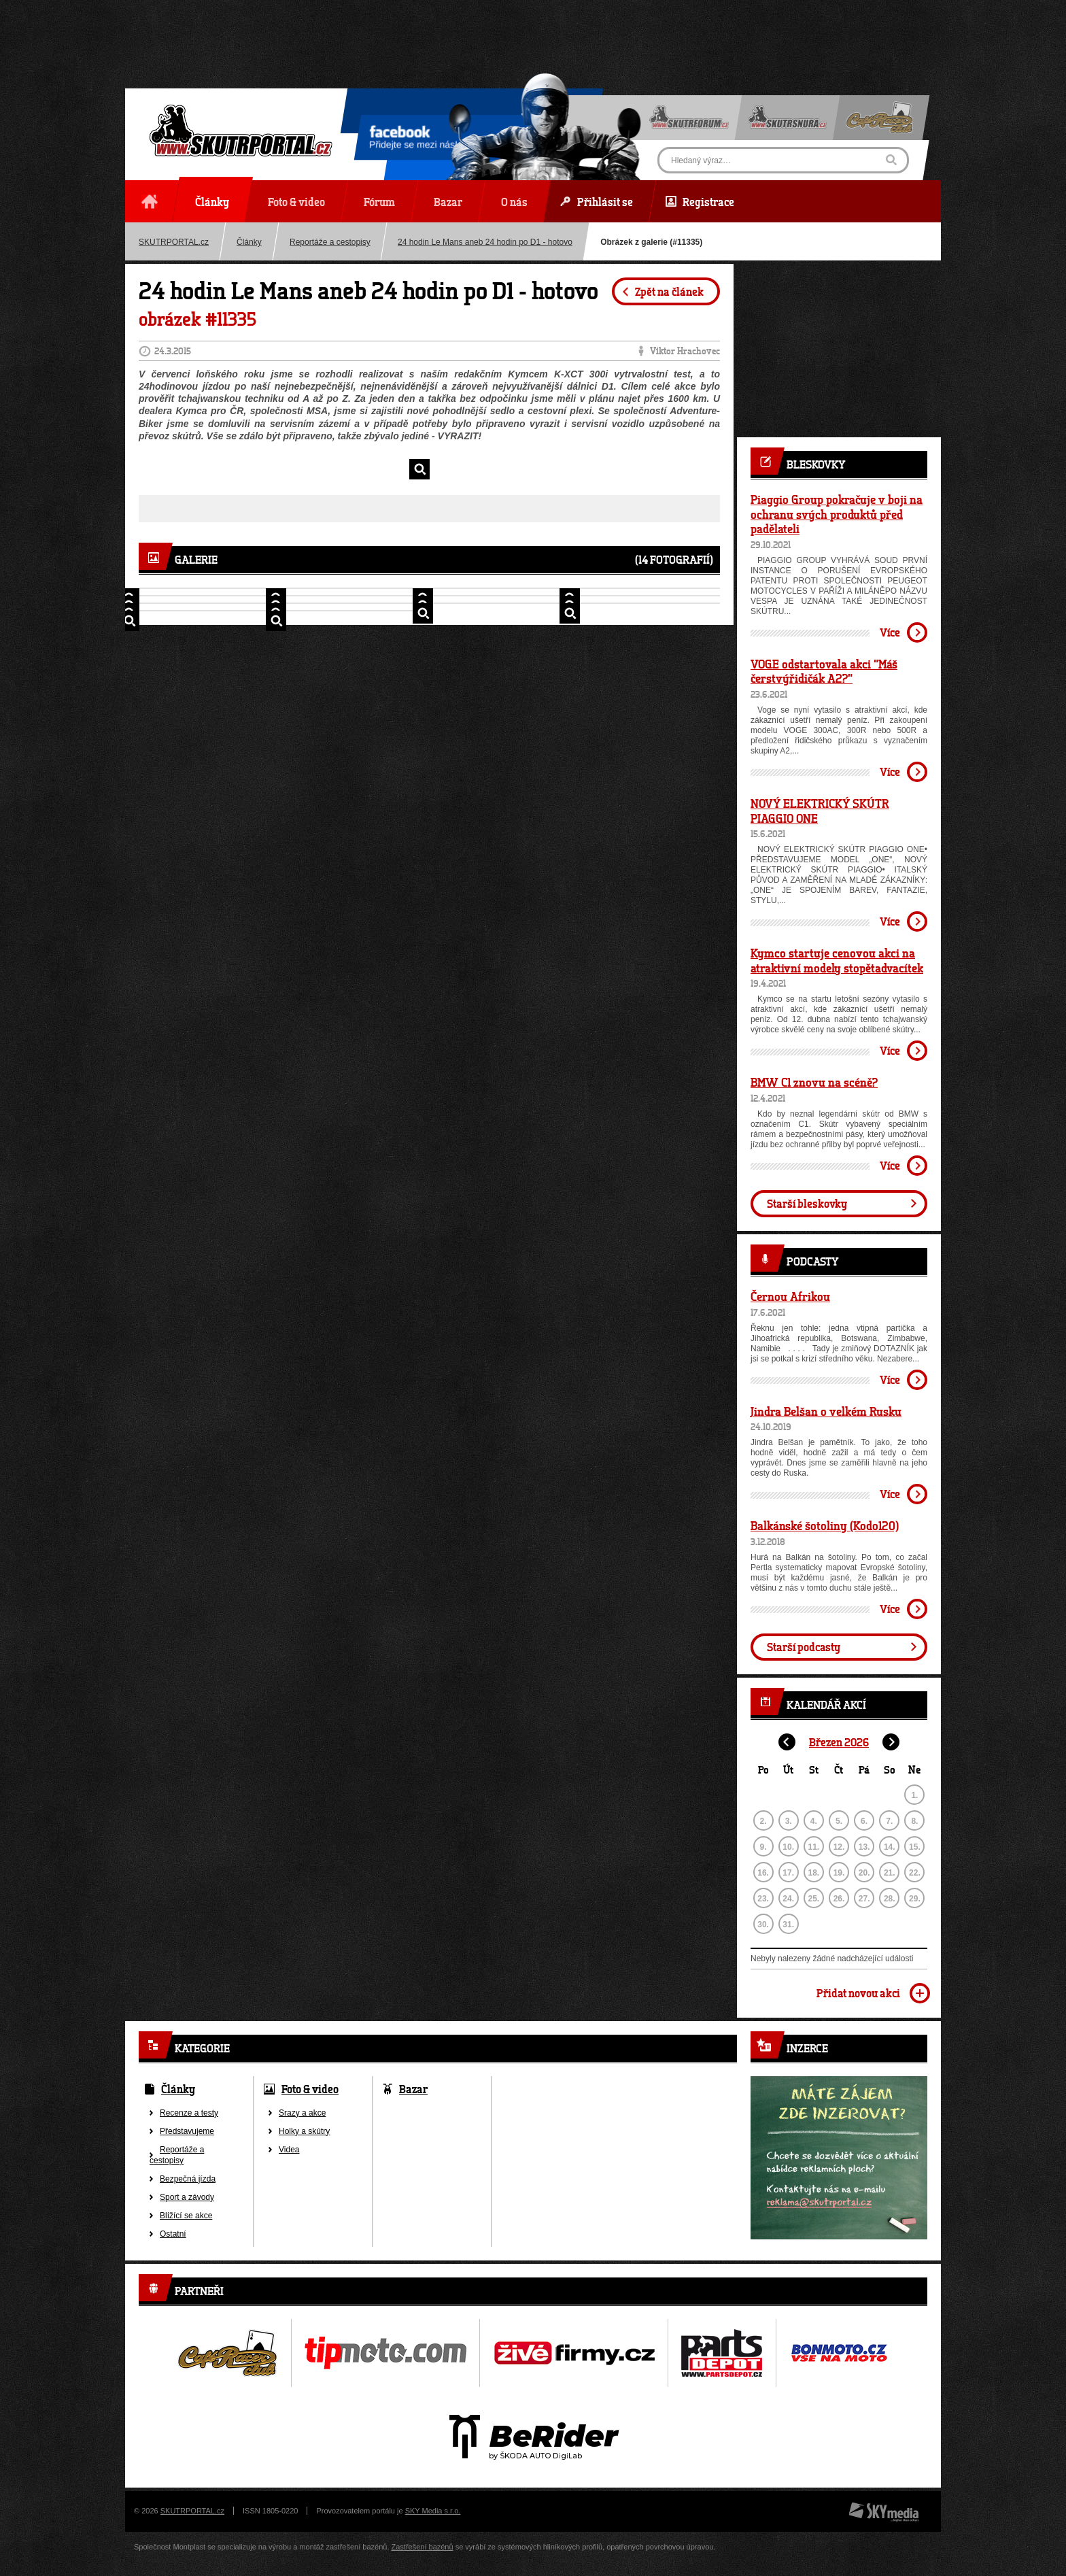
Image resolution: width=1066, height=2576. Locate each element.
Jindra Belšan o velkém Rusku (826, 1411)
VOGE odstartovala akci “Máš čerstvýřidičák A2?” (824, 671)
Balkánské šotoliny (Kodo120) (825, 1525)
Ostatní (173, 2234)
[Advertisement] (533, 30)
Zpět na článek (669, 291)
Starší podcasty (803, 1647)
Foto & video (310, 2089)
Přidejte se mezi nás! (413, 139)
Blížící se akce (186, 2215)
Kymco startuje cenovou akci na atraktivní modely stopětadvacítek (837, 960)
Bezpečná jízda (188, 2179)
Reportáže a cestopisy (330, 242)
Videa (289, 2149)
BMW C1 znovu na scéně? (814, 1081)
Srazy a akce (302, 2113)
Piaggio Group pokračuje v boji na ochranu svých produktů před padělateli (837, 514)
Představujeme (187, 2131)
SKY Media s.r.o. (433, 2511)
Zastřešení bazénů (422, 2547)
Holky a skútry (304, 2131)
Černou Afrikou (790, 1296)
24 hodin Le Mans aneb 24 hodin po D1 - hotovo (485, 242)
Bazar (413, 2089)
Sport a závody (187, 2197)
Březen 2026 (839, 1742)
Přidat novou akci (858, 1993)
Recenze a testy (189, 2113)
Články (249, 242)
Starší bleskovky (807, 1203)
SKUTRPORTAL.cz (174, 242)
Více (890, 632)
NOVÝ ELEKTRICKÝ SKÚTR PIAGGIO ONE (820, 811)
